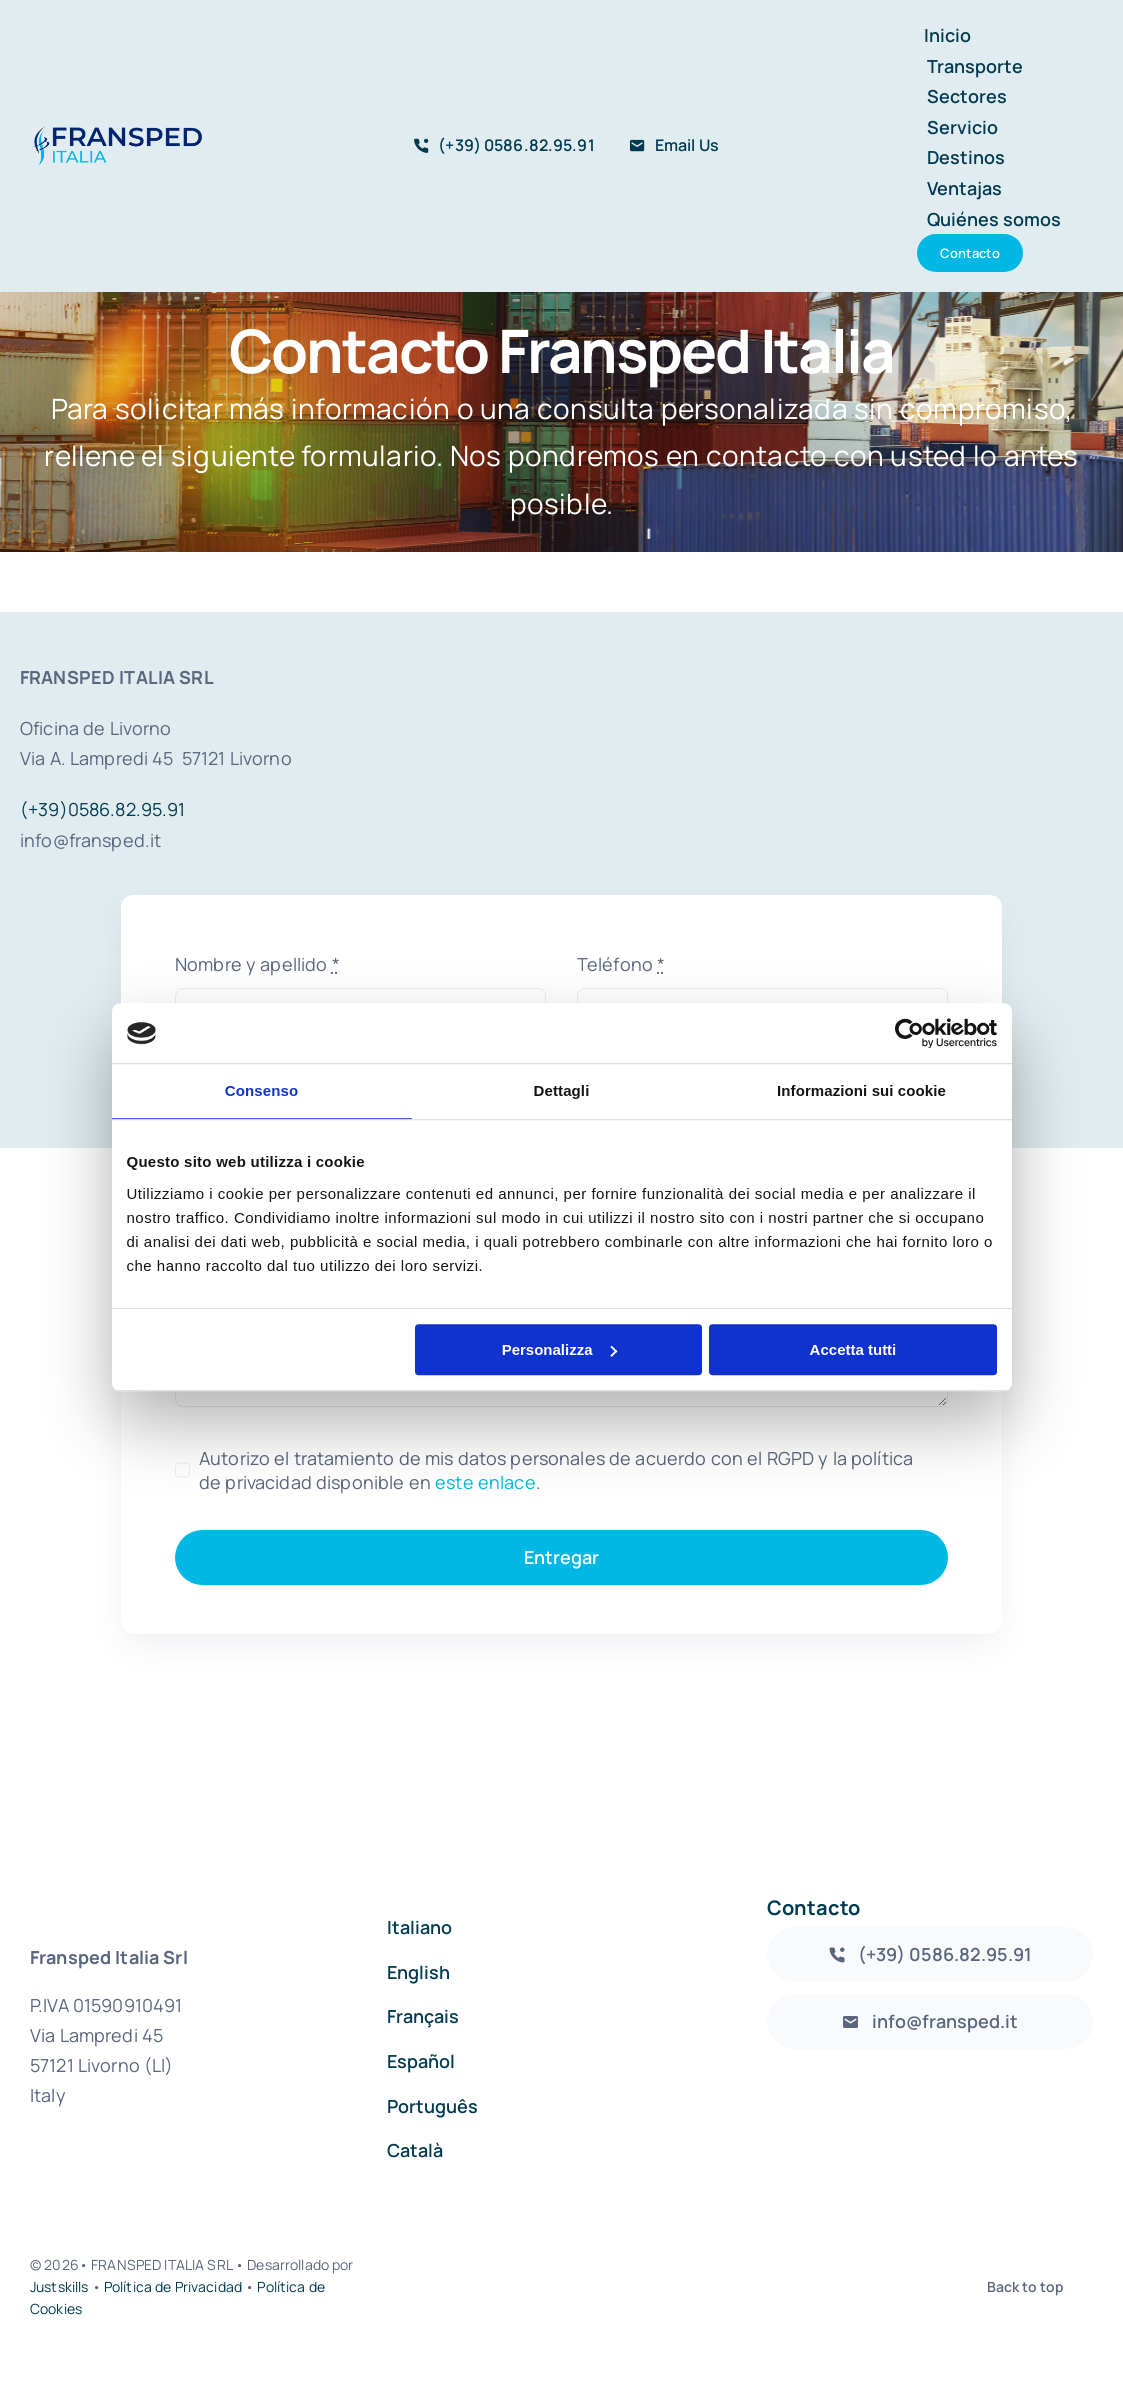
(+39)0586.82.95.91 (103, 809)
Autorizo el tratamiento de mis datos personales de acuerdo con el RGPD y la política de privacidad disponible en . (556, 1470)
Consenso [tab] (261, 1090)
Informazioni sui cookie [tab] (861, 1090)
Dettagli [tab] (562, 1090)
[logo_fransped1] (116, 135)
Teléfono (621, 964)
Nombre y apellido (257, 964)
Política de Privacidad (173, 2286)
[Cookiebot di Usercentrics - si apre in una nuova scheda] (909, 1033)
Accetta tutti (853, 1349)
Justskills (59, 2286)
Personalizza (559, 1349)
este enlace (485, 1482)
